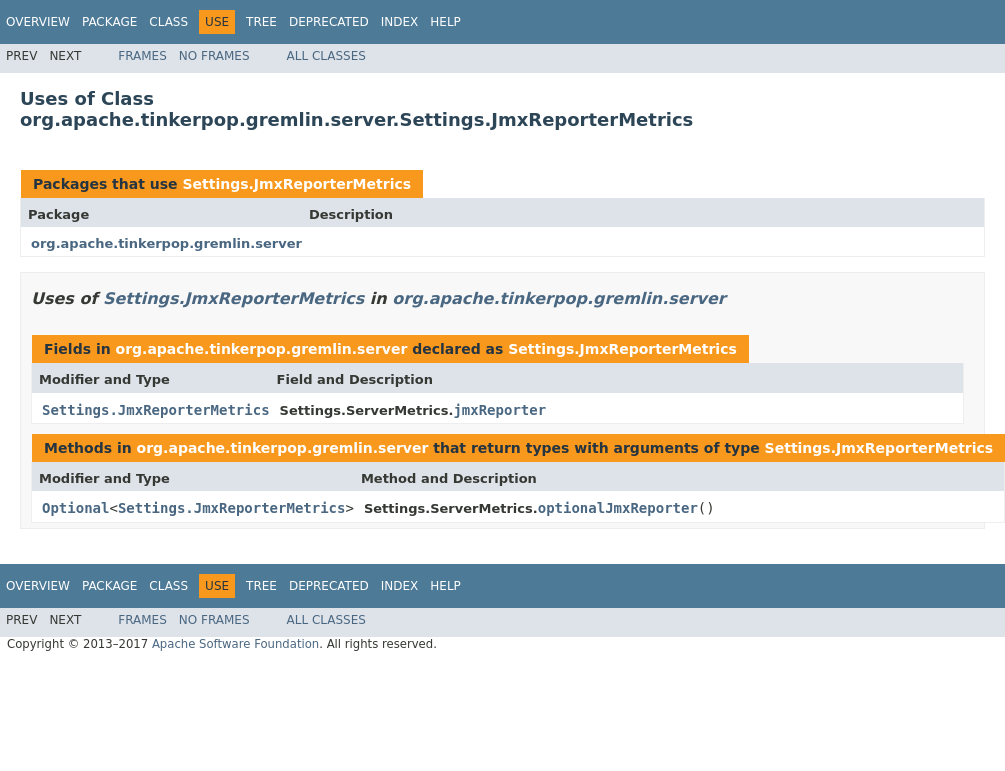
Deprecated (329, 22)
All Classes (326, 56)
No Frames (214, 56)
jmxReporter (499, 410)
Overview (38, 22)
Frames (142, 56)
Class (168, 22)
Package (109, 22)
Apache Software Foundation (235, 644)
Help (445, 22)
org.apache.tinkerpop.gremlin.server (166, 243)
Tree (261, 22)
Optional (75, 508)
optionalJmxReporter (618, 508)
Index (400, 22)
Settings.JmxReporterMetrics (296, 184)
